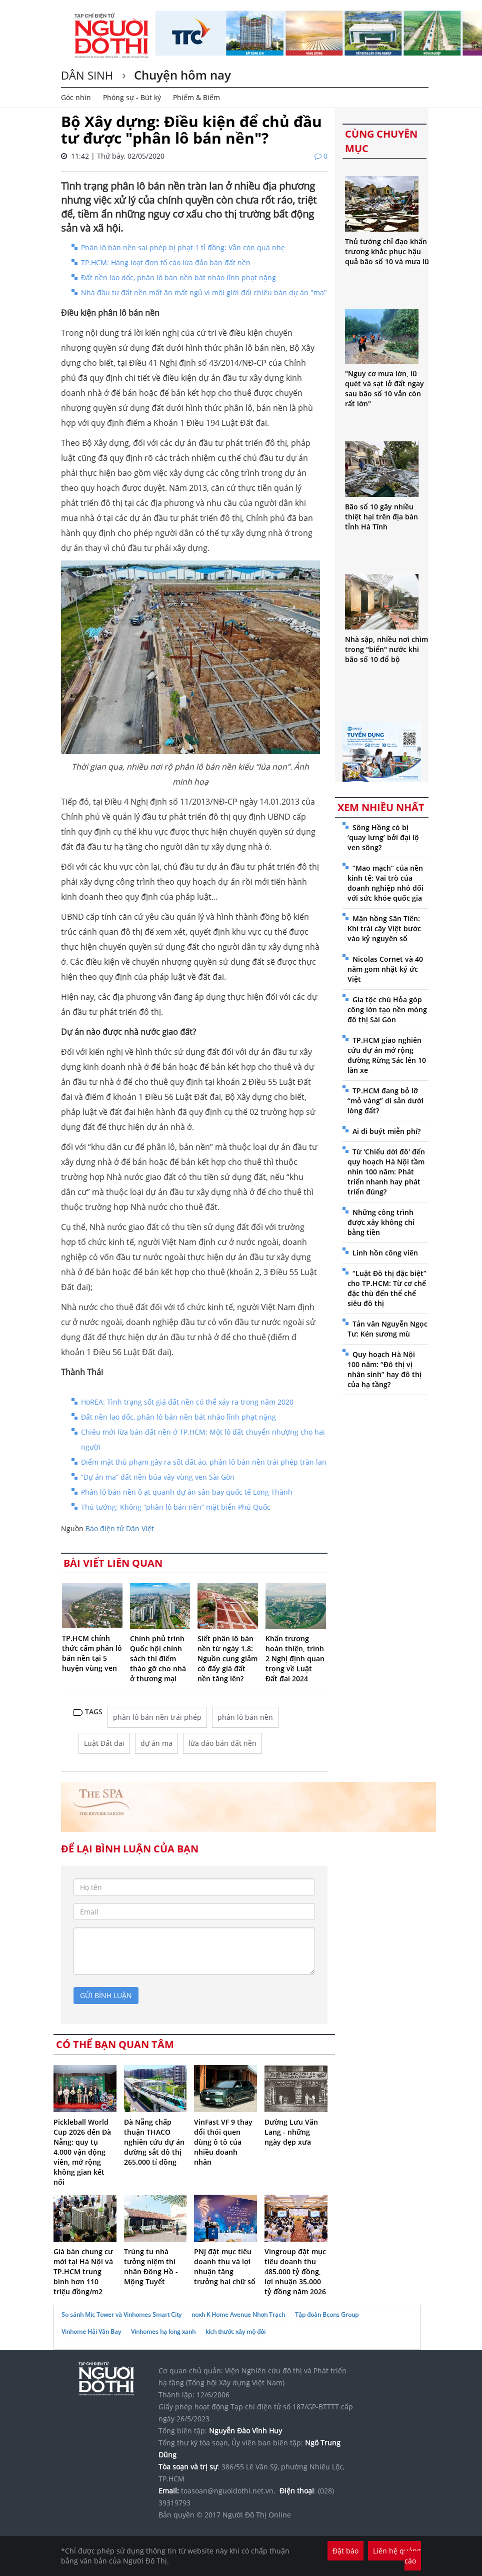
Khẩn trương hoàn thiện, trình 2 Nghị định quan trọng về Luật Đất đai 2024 (295, 1658)
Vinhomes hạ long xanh (163, 2331)
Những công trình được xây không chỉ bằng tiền (381, 1222)
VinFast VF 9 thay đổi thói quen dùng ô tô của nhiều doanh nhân (223, 2142)
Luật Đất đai (104, 1743)
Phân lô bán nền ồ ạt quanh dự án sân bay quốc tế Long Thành (186, 1492)
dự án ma (156, 1743)
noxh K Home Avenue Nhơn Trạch (238, 2314)
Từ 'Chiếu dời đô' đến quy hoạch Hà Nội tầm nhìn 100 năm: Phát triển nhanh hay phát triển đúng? (386, 1171)
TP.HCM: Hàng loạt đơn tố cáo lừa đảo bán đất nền (165, 262)
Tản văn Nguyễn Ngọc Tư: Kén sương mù (388, 1329)
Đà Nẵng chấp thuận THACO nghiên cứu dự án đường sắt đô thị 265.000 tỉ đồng (154, 2142)
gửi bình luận (106, 1995)
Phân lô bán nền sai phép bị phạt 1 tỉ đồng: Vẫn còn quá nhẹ (183, 247)
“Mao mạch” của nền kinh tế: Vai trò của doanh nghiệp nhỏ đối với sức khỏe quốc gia (386, 883)
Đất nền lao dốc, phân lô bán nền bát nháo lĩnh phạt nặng (178, 277)
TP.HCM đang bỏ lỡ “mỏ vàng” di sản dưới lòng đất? (386, 1100)
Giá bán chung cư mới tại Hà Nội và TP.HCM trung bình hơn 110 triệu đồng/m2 (83, 2271)
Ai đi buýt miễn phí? (386, 1131)
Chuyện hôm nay (181, 75)
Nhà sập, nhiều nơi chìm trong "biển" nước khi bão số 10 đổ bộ (386, 649)
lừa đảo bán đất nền (222, 1743)
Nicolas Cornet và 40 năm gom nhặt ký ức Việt (385, 969)
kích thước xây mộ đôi (236, 2331)
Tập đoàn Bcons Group (326, 2314)
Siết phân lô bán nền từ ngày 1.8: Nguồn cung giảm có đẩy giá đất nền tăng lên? (228, 1658)
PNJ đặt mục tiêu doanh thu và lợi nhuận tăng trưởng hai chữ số (225, 2266)
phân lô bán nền (245, 1717)
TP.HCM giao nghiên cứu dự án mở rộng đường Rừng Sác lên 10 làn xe (387, 1055)
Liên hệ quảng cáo (397, 2555)
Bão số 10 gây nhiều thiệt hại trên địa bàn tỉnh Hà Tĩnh (381, 516)
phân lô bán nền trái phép (157, 1717)
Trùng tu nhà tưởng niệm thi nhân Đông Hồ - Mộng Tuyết (151, 2266)
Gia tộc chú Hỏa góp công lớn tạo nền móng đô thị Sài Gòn (387, 1009)
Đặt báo (345, 2550)
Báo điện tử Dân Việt (120, 1528)
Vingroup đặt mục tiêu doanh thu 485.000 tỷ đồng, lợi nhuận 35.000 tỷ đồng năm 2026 (295, 2271)
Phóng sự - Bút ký (132, 97)
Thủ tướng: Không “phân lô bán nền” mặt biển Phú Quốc (175, 1507)
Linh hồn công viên (385, 1252)
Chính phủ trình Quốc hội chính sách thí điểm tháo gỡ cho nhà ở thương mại (158, 1658)
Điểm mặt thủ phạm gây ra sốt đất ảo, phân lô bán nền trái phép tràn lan (203, 1462)
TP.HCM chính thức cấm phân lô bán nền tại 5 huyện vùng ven (92, 1653)
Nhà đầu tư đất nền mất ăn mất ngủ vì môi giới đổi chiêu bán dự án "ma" (204, 292)
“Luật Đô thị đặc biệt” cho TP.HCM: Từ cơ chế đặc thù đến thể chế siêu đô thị (387, 1288)
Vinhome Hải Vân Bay (91, 2331)
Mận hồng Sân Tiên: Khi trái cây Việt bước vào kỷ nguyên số (384, 928)
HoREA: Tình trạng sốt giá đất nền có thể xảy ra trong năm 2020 (187, 1402)
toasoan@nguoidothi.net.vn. (228, 2490)
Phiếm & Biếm (196, 97)
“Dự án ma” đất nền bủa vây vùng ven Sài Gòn (157, 1477)
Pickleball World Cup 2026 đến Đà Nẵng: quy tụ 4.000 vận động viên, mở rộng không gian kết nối (82, 2152)
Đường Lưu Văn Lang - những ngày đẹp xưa (291, 2132)
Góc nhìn (76, 97)
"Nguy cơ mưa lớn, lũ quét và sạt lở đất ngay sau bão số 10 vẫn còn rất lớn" (384, 388)
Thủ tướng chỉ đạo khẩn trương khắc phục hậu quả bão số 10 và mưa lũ (387, 251)
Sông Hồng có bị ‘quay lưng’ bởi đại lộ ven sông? (383, 837)
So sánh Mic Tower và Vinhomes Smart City (122, 2314)
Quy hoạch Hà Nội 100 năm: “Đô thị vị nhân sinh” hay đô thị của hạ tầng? (385, 1369)
